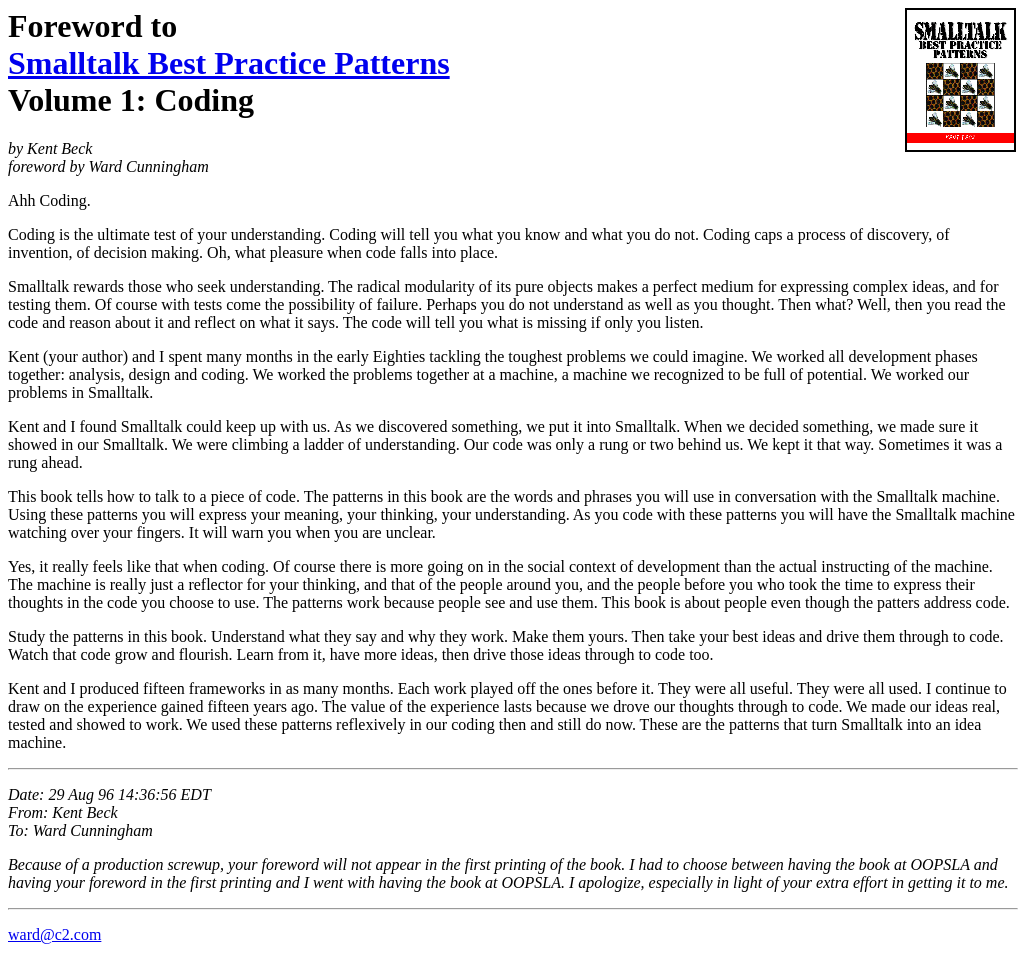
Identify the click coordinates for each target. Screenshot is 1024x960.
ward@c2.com (54, 934)
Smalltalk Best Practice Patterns (229, 63)
